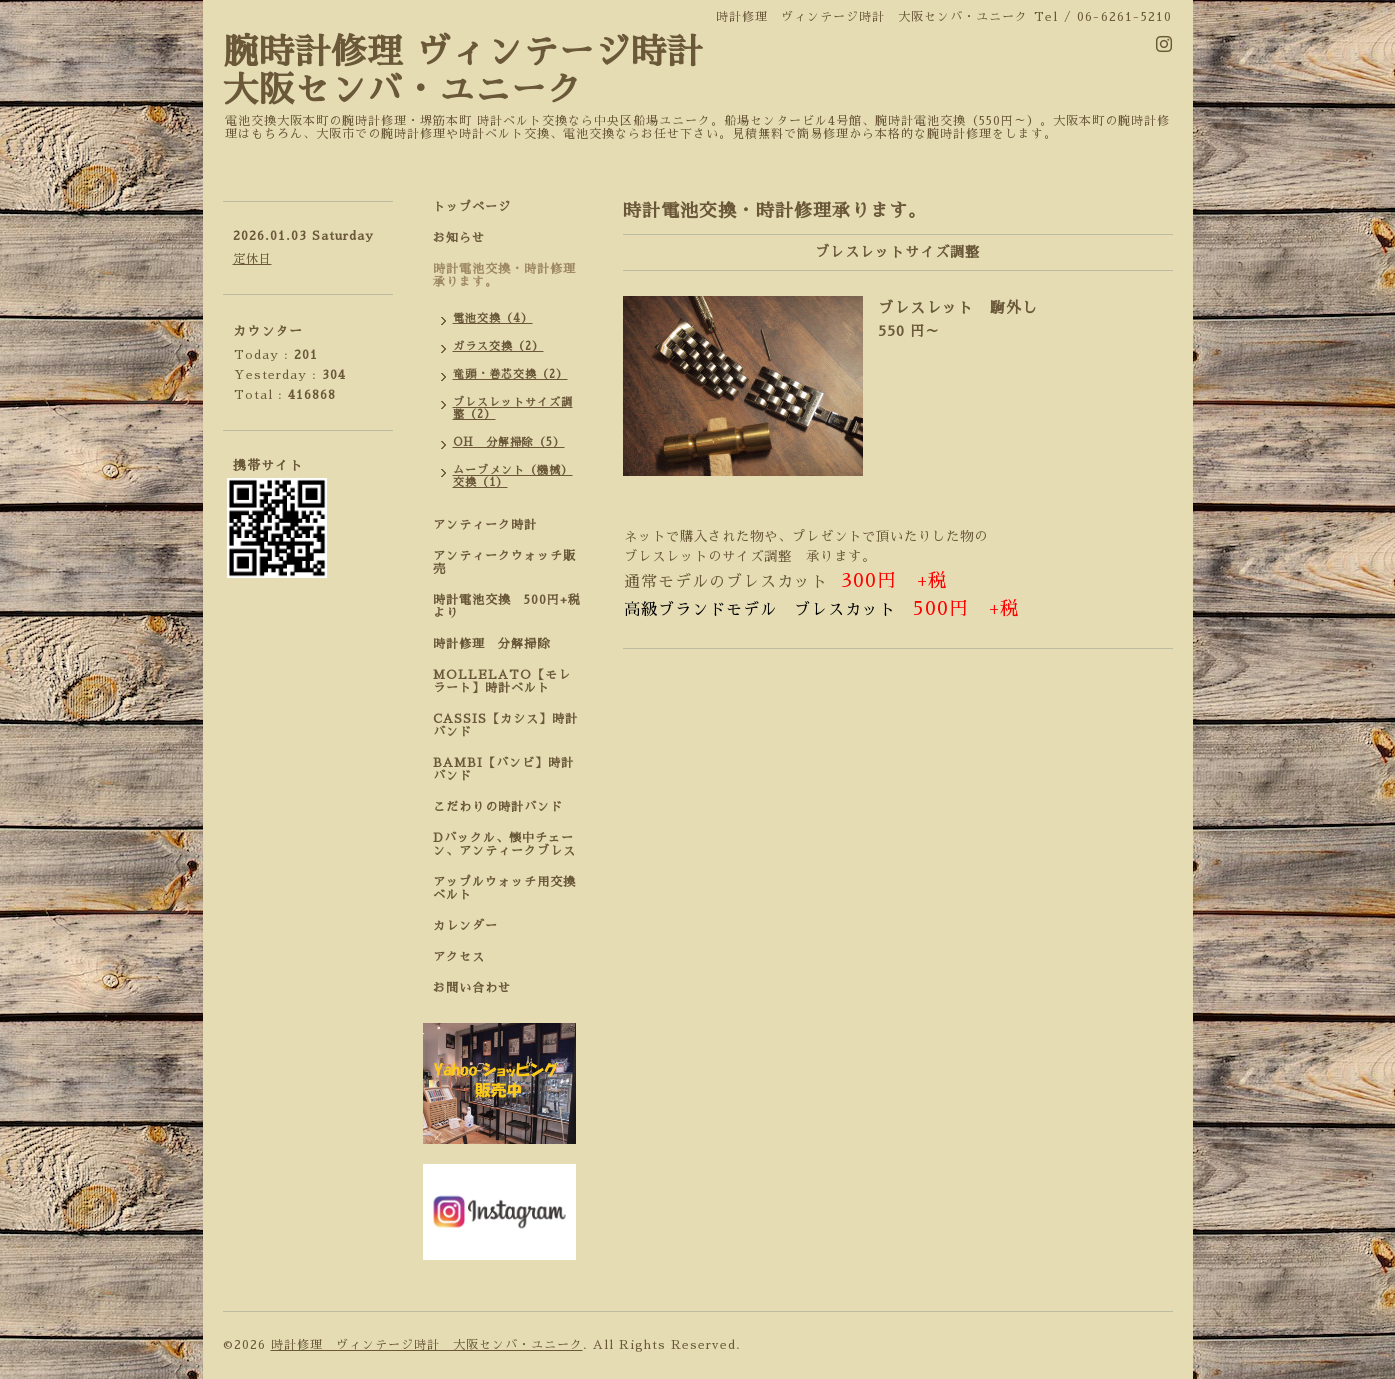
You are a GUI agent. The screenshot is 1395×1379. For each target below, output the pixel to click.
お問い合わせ (472, 988)
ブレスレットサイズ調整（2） (513, 408)
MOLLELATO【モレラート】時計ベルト (502, 681)
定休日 (252, 259)
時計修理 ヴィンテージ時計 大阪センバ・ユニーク (427, 1345)
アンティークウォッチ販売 (504, 562)
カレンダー (465, 926)
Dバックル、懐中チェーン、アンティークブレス (504, 844)
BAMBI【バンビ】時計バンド (503, 769)
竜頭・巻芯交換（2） (510, 374)
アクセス (459, 957)
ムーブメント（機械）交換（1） (513, 476)
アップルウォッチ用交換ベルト (504, 888)
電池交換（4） (493, 318)
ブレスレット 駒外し (958, 307)
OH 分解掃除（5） (509, 442)
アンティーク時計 (491, 525)
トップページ (472, 207)
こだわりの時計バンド (504, 807)
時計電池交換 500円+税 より (513, 606)
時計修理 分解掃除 (498, 644)
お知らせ (459, 238)
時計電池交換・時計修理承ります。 (504, 275)
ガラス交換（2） (498, 346)
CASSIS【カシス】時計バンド (505, 725)
